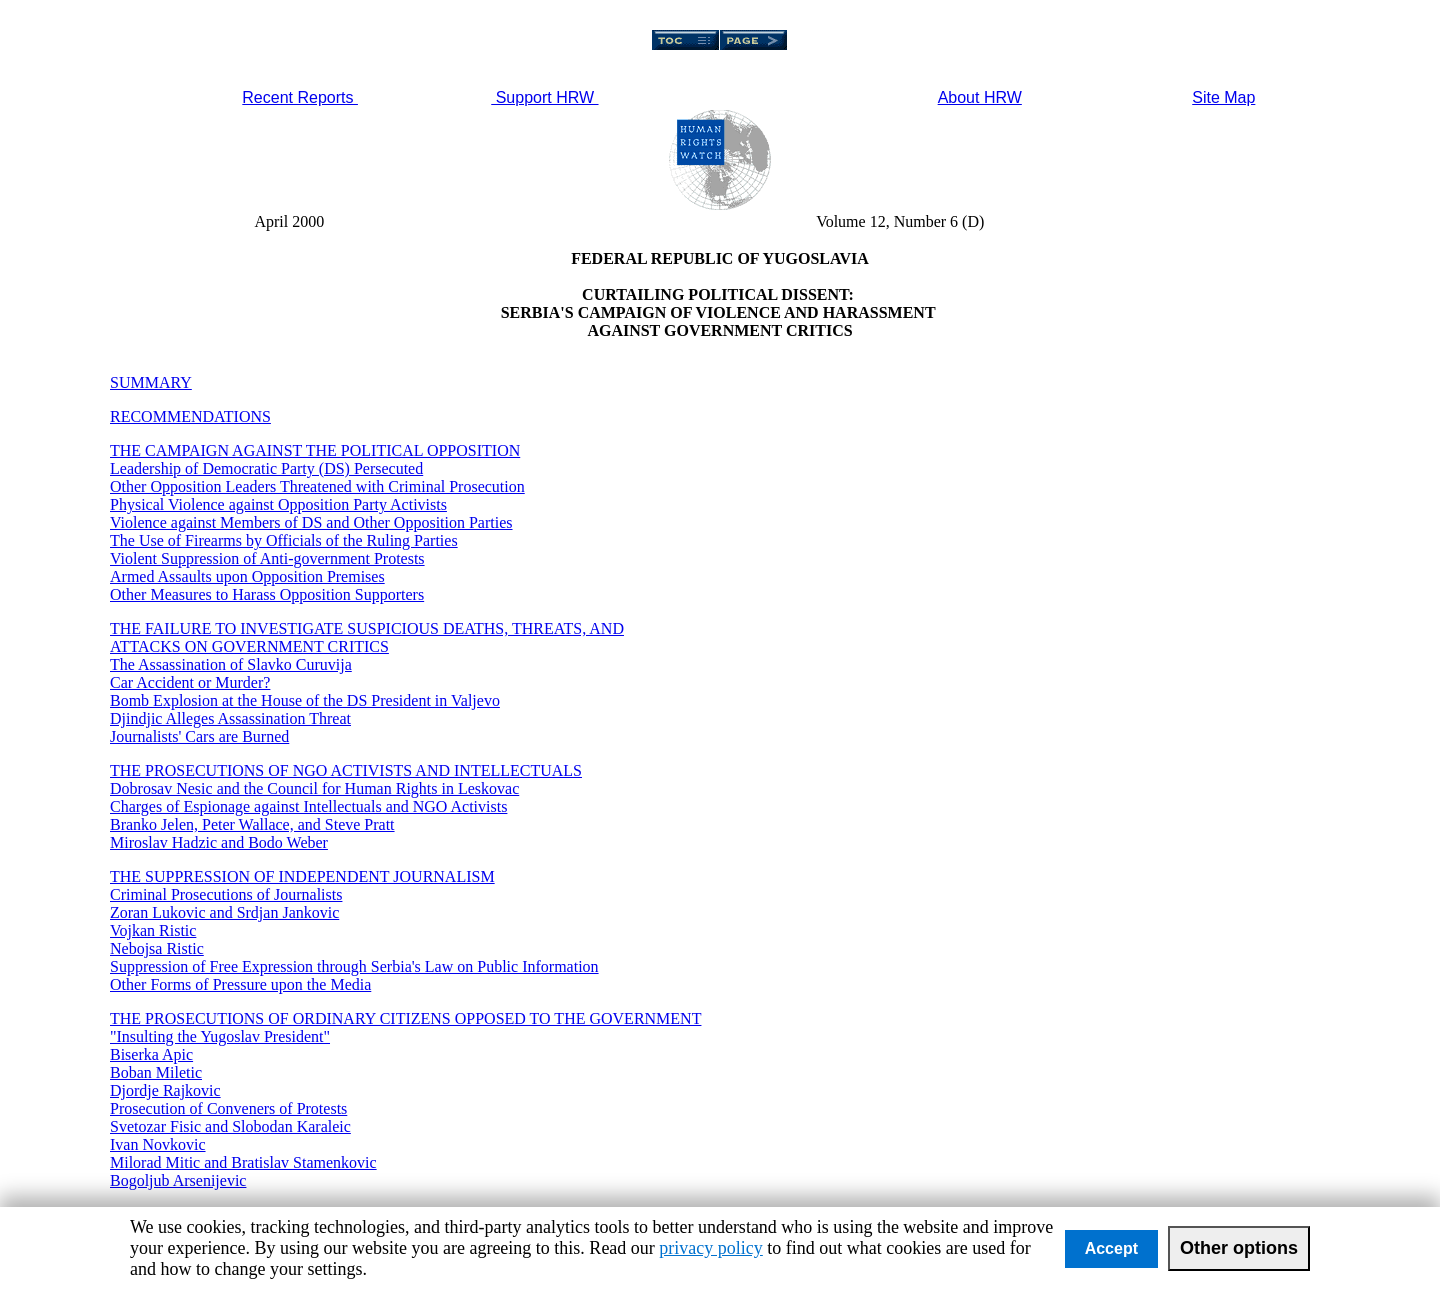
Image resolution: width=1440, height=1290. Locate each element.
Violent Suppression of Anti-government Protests (267, 558)
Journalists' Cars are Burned (199, 736)
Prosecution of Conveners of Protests (228, 1108)
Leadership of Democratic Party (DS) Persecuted (266, 468)
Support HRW (544, 97)
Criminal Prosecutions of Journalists (226, 894)
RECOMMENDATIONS (190, 416)
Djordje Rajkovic (165, 1090)
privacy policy (710, 1248)
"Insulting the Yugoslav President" (220, 1036)
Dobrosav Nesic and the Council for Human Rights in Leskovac (314, 788)
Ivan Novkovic (158, 1144)
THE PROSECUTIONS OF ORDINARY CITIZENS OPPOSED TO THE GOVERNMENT (405, 1018)
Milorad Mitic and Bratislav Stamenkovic (243, 1162)
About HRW (980, 97)
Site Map (1223, 97)
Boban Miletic (156, 1072)
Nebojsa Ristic (157, 948)
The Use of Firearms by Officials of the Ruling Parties (284, 540)
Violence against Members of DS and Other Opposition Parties (311, 522)
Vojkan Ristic (153, 930)
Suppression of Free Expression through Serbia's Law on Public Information (354, 966)
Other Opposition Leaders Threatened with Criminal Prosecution (317, 486)
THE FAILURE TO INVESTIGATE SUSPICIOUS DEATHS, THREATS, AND (367, 628)
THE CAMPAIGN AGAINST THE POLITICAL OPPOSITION (315, 450)
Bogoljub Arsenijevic (178, 1180)
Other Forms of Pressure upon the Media (240, 984)
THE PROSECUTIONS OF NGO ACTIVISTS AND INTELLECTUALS (346, 770)
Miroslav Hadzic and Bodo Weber (219, 842)
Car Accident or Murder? (190, 682)
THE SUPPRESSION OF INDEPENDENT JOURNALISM (302, 876)
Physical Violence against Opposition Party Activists (278, 504)
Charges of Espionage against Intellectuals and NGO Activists (308, 806)
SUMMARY (151, 382)
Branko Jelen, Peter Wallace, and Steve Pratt (252, 824)
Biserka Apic (151, 1054)
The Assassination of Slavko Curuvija (231, 664)
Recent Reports (300, 97)
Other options (1239, 1248)
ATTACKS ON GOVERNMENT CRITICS (249, 646)
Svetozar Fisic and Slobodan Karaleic (230, 1126)
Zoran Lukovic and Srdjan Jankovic (224, 912)
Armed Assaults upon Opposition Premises (247, 576)
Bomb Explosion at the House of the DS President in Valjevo (305, 700)
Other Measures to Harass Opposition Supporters (267, 594)
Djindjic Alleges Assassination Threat (230, 718)
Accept (1111, 1248)
